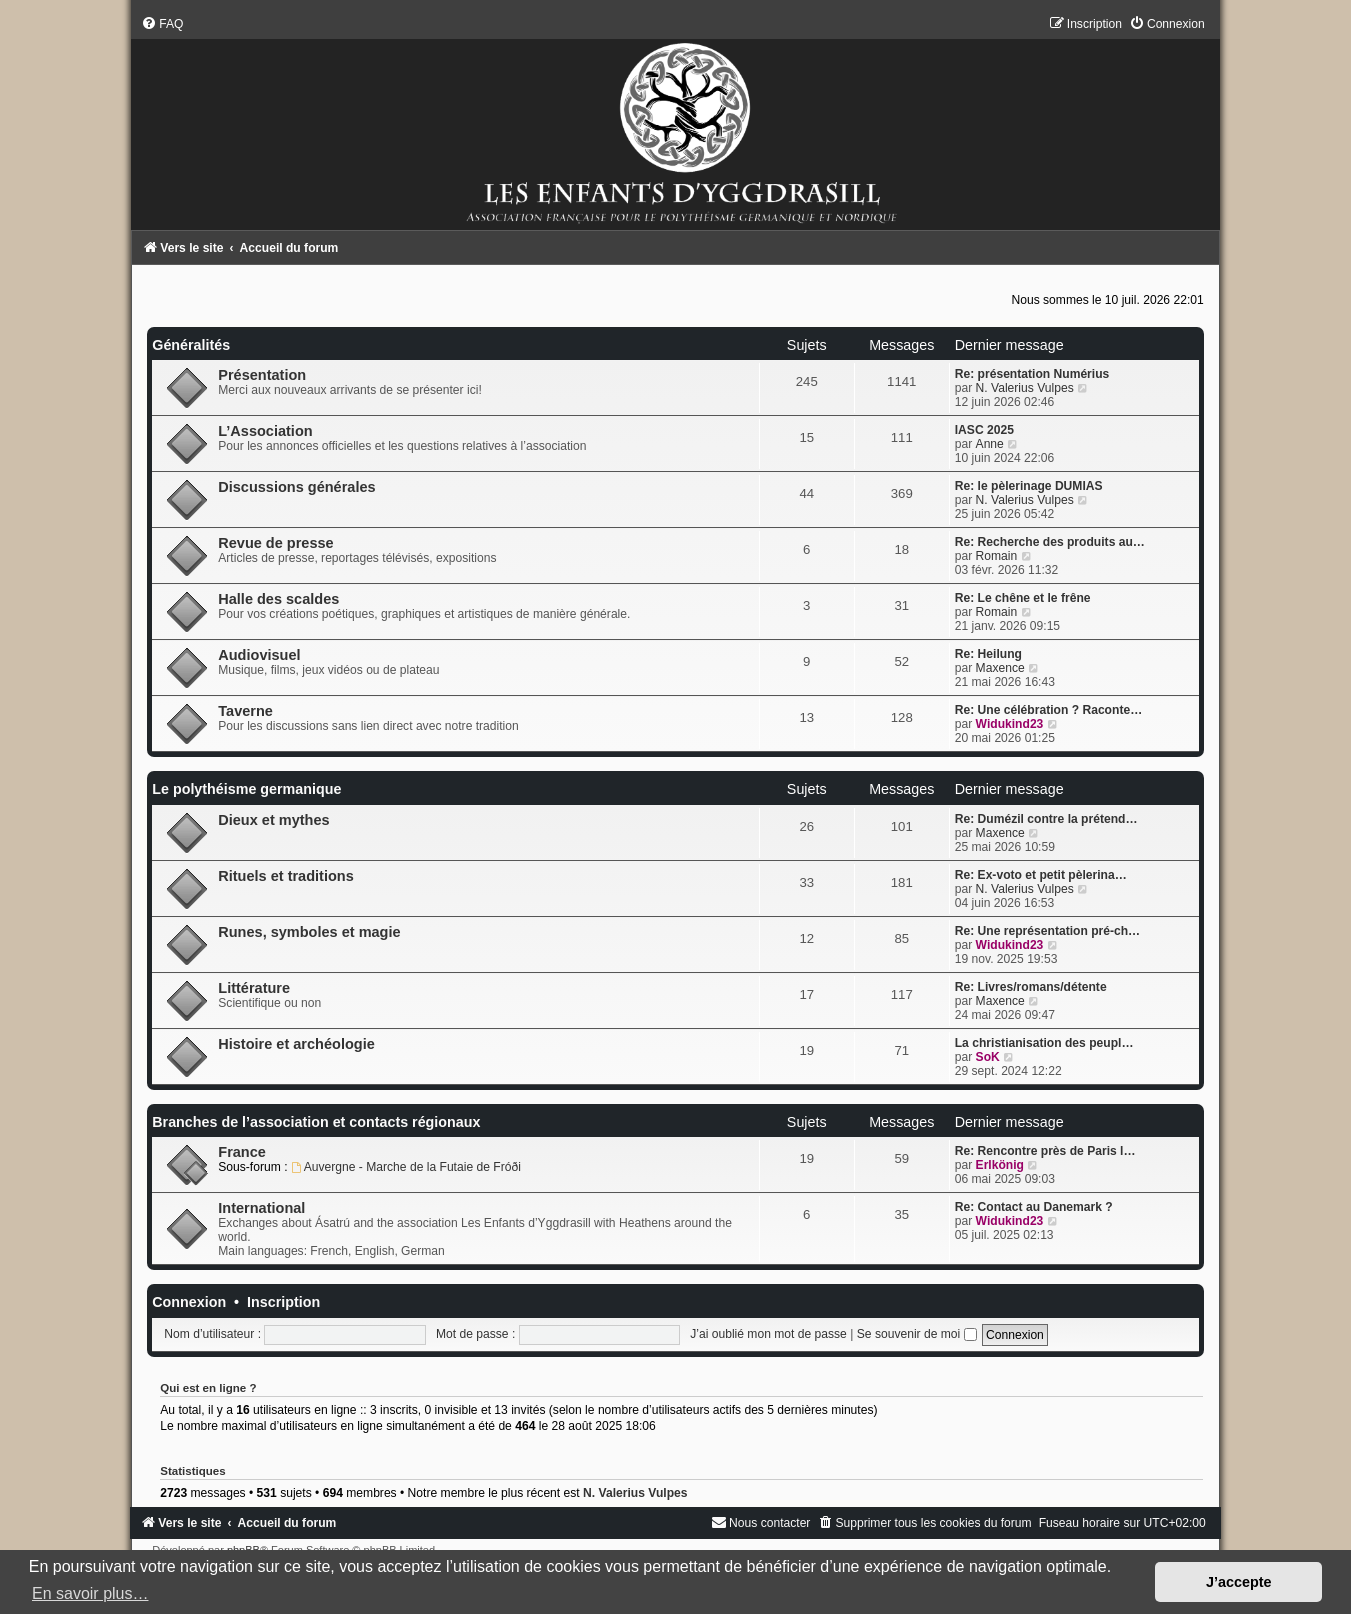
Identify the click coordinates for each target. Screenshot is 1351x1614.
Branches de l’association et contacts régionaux (316, 1122)
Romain (997, 556)
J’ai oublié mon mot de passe (768, 1334)
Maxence (1000, 668)
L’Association (265, 431)
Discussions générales (296, 487)
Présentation (262, 375)
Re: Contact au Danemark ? (1034, 1207)
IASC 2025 (984, 430)
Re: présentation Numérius (1032, 374)
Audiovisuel (259, 655)
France (242, 1152)
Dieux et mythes (273, 820)
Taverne (245, 711)
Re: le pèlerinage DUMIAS (1029, 486)
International (261, 1208)
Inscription (283, 1302)
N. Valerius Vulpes (1025, 388)
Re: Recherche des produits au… (1050, 542)
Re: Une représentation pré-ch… (1047, 931)
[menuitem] (162, 24)
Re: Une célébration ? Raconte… (1049, 710)
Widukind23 (1010, 724)
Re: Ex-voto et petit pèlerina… (1041, 875)
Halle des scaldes (278, 599)
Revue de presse (275, 543)
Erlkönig (1000, 1165)
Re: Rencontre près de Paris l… (1045, 1151)
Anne (990, 444)
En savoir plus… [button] (90, 1593)
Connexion (189, 1302)
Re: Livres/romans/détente (1031, 987)
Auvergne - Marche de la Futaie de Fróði (406, 1167)
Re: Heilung (988, 654)
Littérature (254, 988)
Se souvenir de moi (917, 1334)
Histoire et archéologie (296, 1044)
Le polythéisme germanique (246, 789)
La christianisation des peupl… (1044, 1043)
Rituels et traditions (286, 876)
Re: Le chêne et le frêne (1023, 598)
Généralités (191, 345)
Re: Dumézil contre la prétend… (1046, 819)
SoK (988, 1057)
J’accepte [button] (1239, 1582)
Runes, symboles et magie (309, 932)
